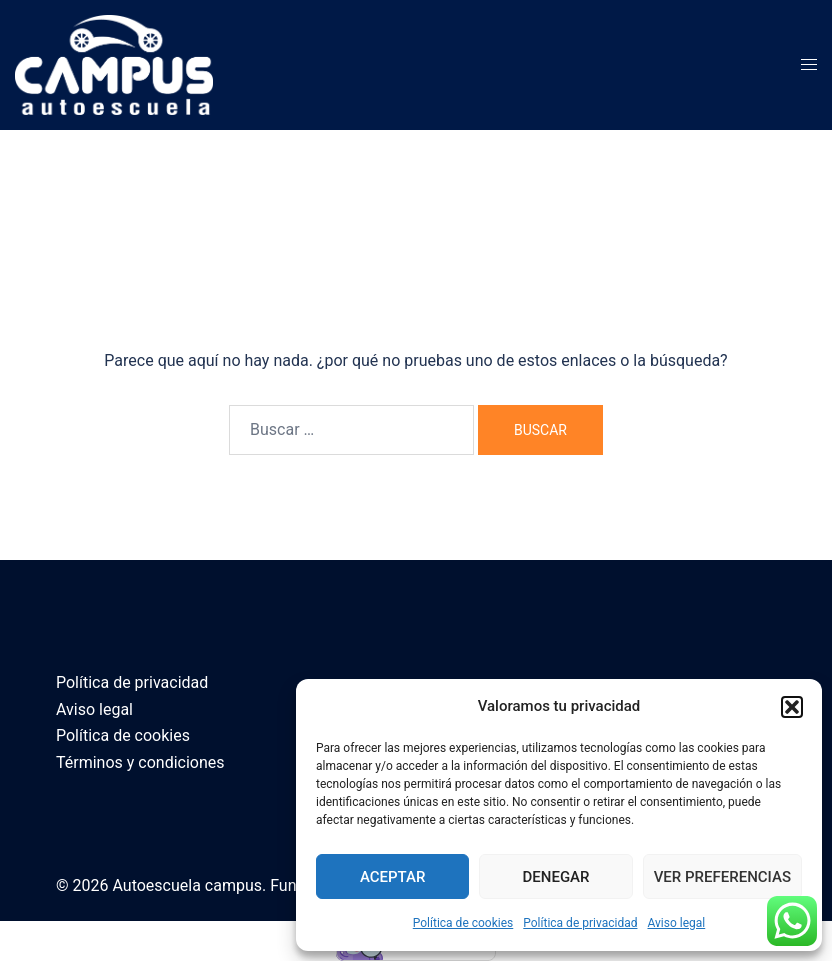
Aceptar (393, 877)
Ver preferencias (722, 877)
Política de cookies (463, 923)
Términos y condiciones (140, 762)
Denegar (556, 877)
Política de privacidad (580, 923)
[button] (792, 707)
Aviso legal (676, 923)
